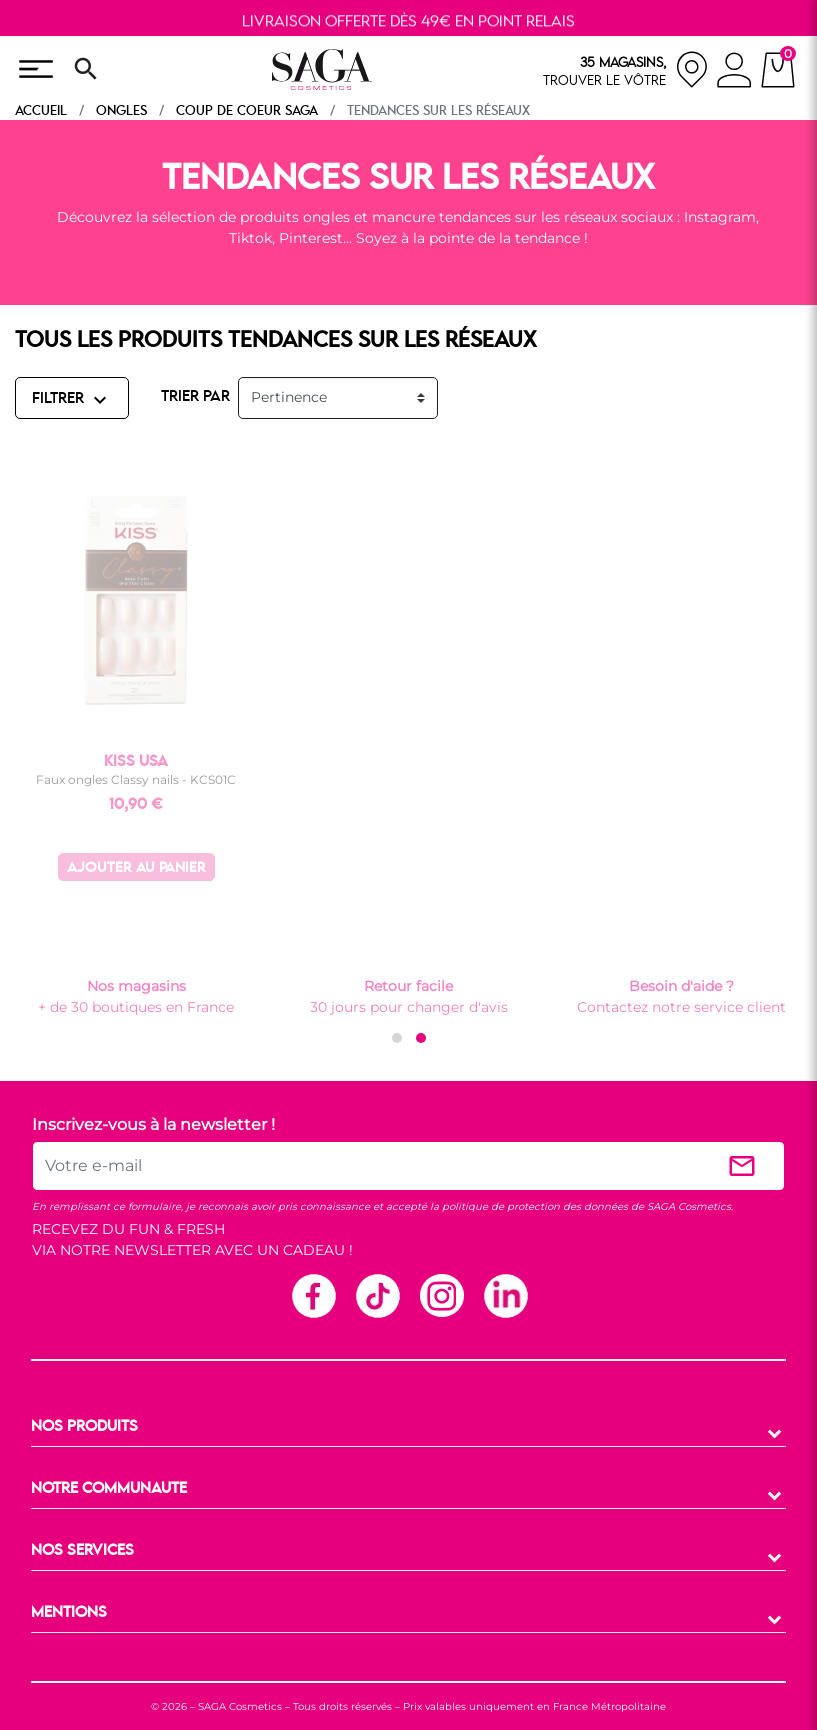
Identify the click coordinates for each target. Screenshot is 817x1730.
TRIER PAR (195, 397)
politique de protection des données (535, 1206)
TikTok (377, 1295)
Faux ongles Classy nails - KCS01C (136, 779)
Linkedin (505, 1295)
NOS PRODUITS (84, 1427)
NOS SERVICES (82, 1551)
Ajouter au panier (136, 868)
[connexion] (734, 73)
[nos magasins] (626, 69)
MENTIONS (69, 1613)
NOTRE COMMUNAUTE (109, 1489)
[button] (397, 1038)
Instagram (441, 1295)
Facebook (313, 1295)
